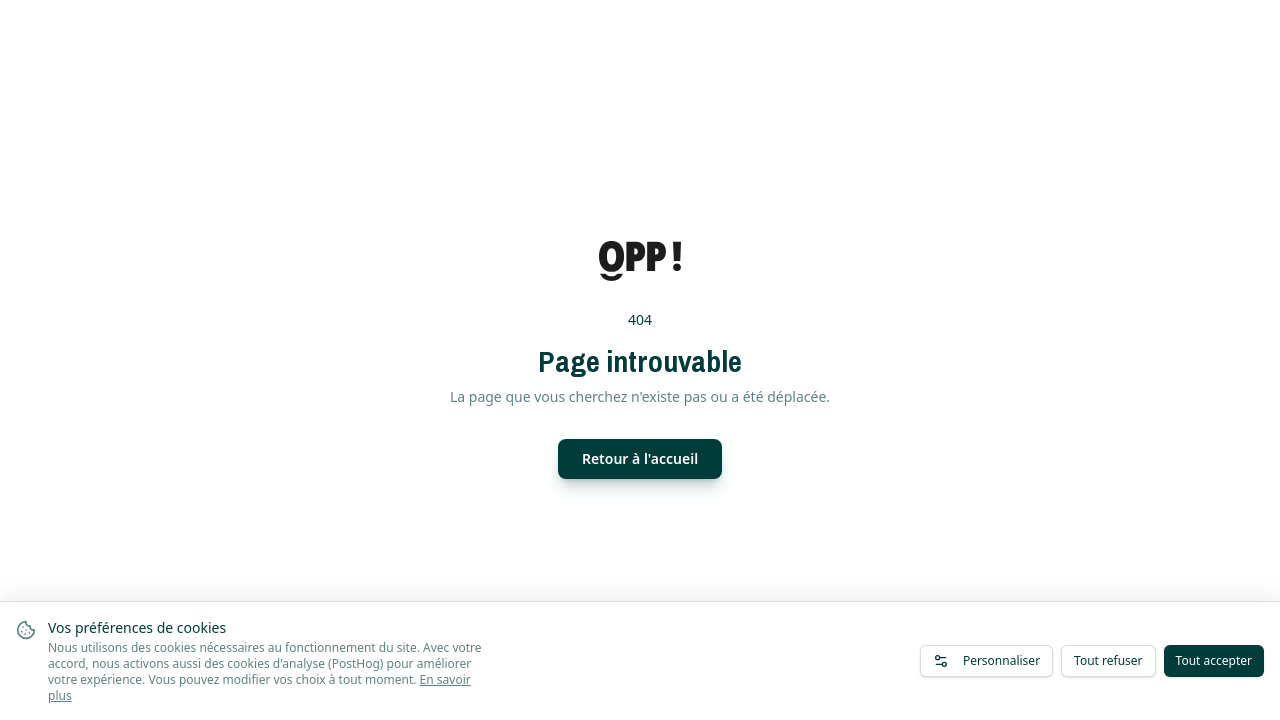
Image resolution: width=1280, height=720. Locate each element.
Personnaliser (986, 660)
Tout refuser (1108, 660)
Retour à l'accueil (640, 458)
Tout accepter (1214, 660)
